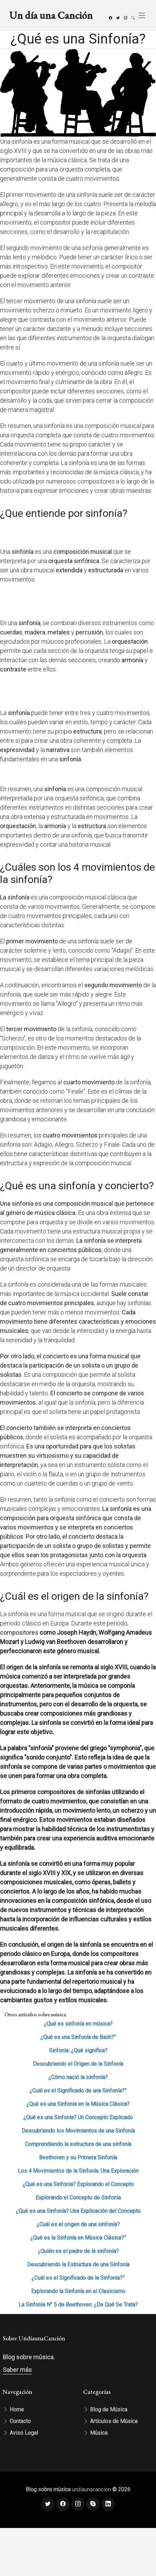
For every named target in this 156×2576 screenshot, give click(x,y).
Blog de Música (105, 2409)
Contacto (17, 2421)
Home (13, 2409)
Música (95, 2433)
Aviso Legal (20, 2433)
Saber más (17, 2369)
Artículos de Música (110, 2421)
